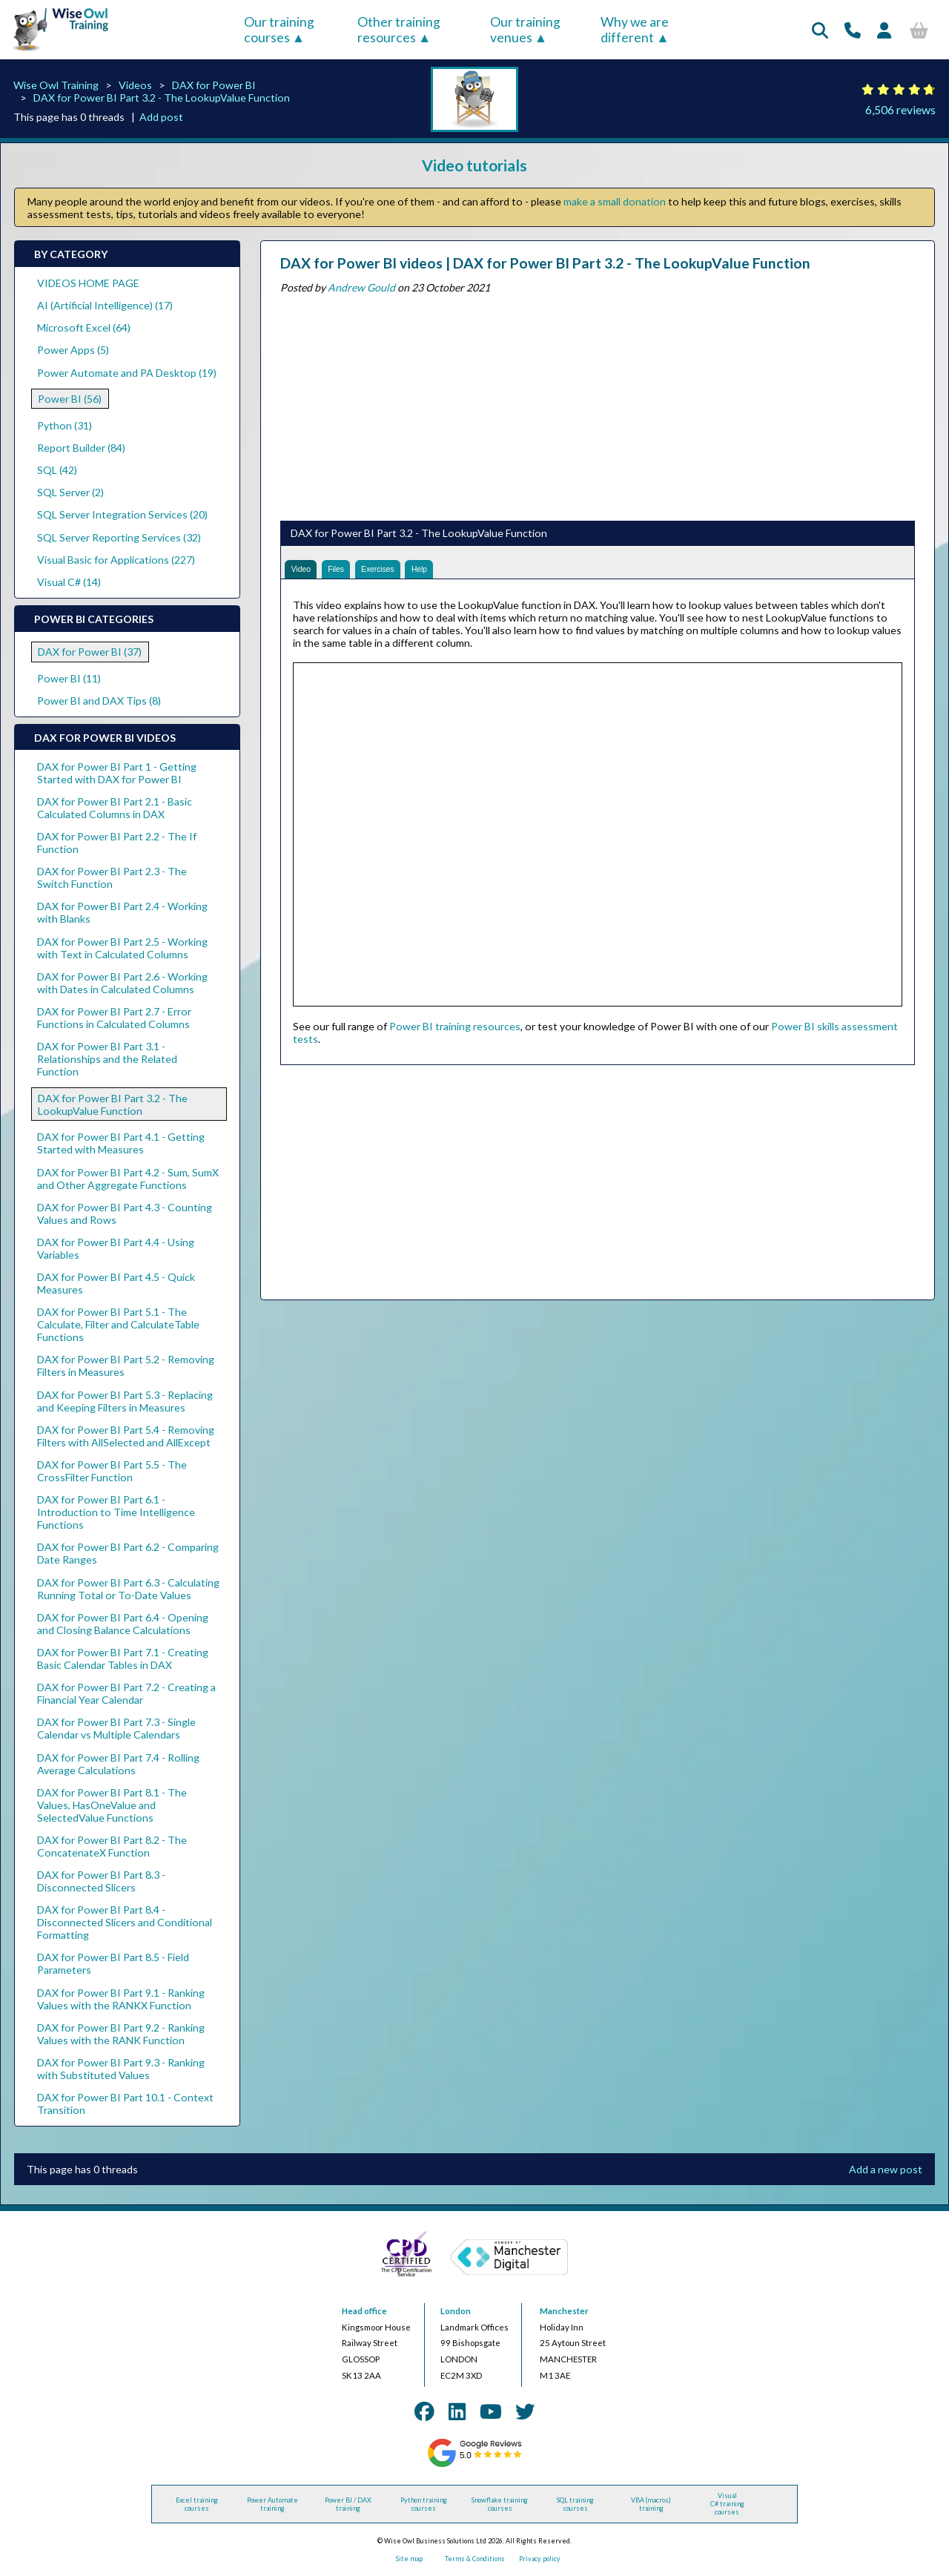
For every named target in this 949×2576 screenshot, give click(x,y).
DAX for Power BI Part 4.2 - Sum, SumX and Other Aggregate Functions (128, 1178)
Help (458, 573)
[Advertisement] (597, 404)
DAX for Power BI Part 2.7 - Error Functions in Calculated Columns (114, 1017)
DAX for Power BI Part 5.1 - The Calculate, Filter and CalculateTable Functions (118, 1324)
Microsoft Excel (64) (83, 327)
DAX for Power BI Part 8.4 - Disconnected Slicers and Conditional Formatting (124, 1922)
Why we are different (635, 29)
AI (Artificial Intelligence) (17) (105, 305)
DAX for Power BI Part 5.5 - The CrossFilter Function (112, 1470)
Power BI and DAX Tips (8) (99, 700)
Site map (409, 2558)
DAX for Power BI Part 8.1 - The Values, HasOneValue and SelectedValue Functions (112, 1805)
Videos (135, 85)
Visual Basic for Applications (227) (116, 559)
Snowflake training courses (500, 2504)
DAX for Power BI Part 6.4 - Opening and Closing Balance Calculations (122, 1623)
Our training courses (279, 29)
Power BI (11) (69, 678)
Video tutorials (474, 165)
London (455, 2311)
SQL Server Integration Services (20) (122, 514)
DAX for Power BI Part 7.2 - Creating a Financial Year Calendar (126, 1693)
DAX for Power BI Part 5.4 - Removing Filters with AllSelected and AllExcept (125, 1436)
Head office (364, 2311)
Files (351, 573)
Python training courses (423, 2504)
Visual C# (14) (69, 582)
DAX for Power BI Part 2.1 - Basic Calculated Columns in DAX (114, 807)
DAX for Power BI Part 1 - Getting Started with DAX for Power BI (116, 772)
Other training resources (398, 29)
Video (306, 573)
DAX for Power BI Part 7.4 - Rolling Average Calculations (118, 1763)
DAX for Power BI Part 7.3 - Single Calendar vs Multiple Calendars (116, 1728)
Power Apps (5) (73, 349)
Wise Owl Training (56, 85)
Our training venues (525, 29)
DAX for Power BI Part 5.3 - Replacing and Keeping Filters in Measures (125, 1401)
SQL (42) (57, 470)
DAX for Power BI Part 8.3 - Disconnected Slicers (101, 1881)
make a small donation (614, 201)
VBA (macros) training (651, 2504)
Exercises (404, 573)
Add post (161, 117)
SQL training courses (575, 2504)
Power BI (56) (70, 398)
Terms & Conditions (475, 2558)
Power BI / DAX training (348, 2504)
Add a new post (885, 2169)
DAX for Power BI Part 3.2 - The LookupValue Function (161, 97)
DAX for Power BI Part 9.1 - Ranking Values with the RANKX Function (121, 1999)
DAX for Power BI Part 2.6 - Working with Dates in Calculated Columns (122, 982)
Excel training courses (197, 2504)
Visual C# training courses (727, 2503)
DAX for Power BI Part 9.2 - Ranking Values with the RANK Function (121, 2033)
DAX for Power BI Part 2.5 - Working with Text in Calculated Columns (122, 948)
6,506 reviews (900, 109)
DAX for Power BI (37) (90, 651)
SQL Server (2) (70, 492)
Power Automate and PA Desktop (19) (126, 372)
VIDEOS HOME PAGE (88, 283)
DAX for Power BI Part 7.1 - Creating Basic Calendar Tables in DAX (122, 1658)
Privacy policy (540, 2558)
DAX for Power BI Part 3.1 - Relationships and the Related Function (107, 1059)
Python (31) (64, 425)
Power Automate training (272, 2504)
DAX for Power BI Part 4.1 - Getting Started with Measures (121, 1143)
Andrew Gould (361, 287)
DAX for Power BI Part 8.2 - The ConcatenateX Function (112, 1846)
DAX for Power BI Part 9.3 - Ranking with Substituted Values (121, 2068)
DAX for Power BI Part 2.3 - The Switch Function (112, 877)
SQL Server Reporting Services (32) (119, 537)
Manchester (564, 2311)
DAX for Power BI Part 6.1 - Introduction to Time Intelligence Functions (116, 1512)
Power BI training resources (454, 1033)
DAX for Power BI (214, 85)
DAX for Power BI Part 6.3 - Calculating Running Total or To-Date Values (128, 1588)
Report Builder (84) (81, 447)
